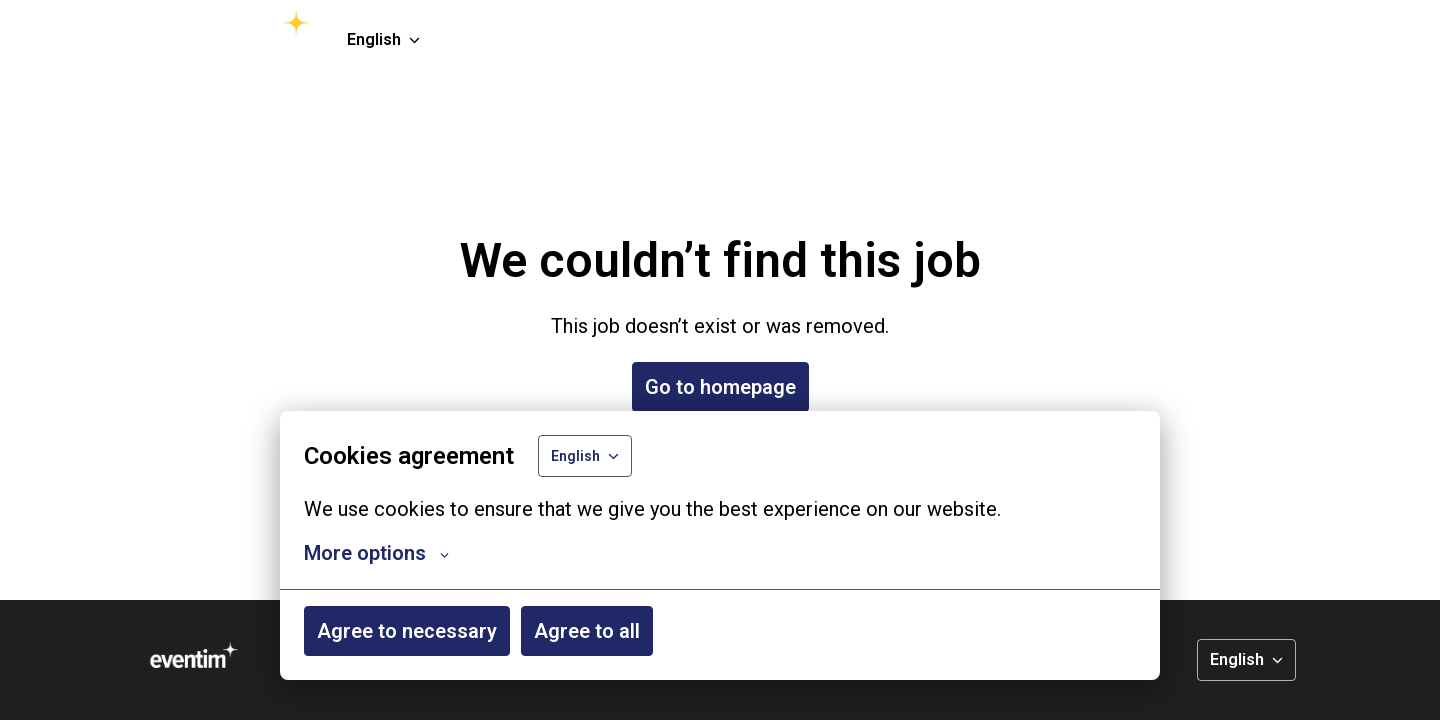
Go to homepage (720, 387)
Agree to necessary (407, 631)
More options (376, 553)
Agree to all (587, 631)
